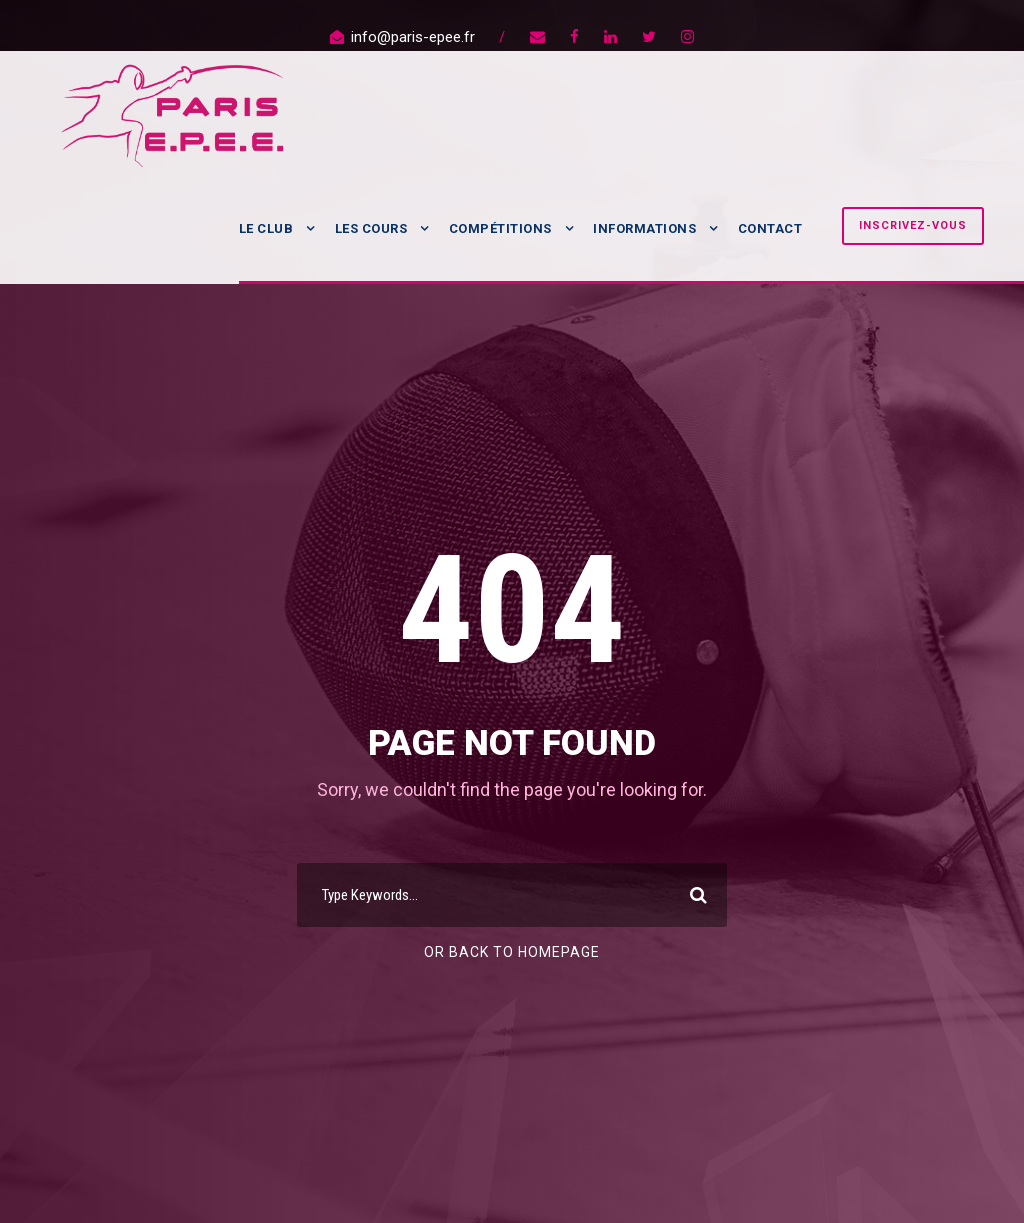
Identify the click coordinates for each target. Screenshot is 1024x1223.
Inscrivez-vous (913, 225)
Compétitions (500, 228)
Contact (770, 228)
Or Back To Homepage (512, 952)
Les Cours (371, 228)
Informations (644, 228)
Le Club (266, 228)
